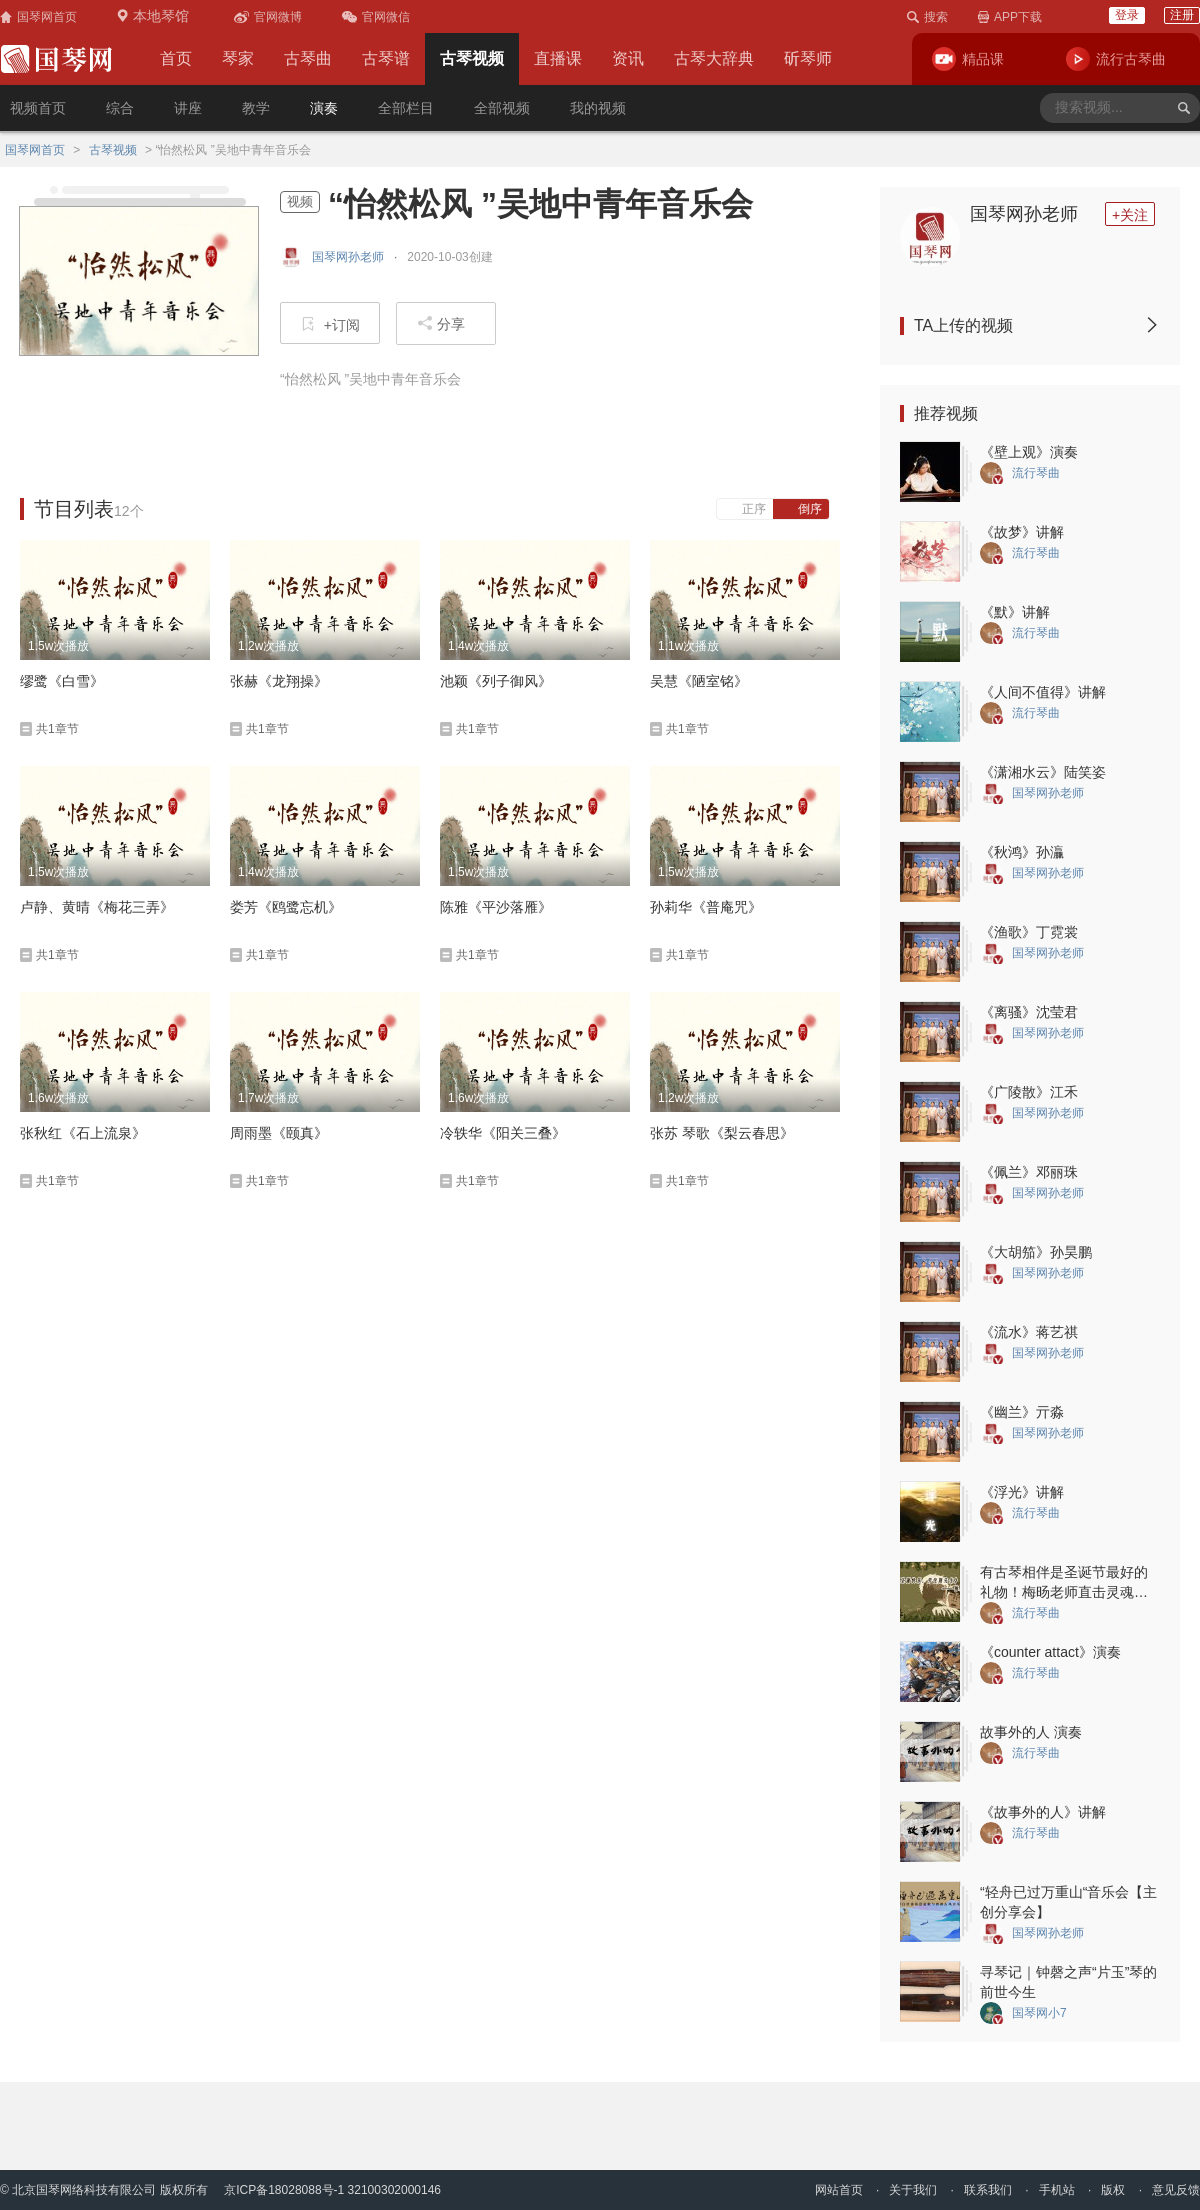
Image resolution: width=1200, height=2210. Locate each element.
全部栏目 (406, 108)
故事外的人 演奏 (1031, 1732)
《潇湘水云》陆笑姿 (1043, 772)
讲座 (188, 108)
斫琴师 (808, 58)
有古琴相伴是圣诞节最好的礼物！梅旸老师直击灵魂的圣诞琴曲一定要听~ (1064, 1592)
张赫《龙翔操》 (279, 681)
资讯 (628, 58)
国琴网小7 (1039, 2013)
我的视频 (598, 108)
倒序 (801, 509)
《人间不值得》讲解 (1043, 692)
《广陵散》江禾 (1029, 1092)
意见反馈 (1176, 2190)
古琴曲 (308, 58)
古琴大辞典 (714, 58)
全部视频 (502, 108)
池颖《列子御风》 (496, 681)
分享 (441, 323)
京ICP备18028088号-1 (284, 2190)
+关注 (1130, 215)
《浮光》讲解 (1022, 1492)
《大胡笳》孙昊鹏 (1036, 1252)
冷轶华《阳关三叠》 (503, 1133)
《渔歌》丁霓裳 (1029, 932)
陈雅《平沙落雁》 (496, 907)
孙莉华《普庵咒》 (706, 907)
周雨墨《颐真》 (279, 1133)
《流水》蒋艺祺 (1029, 1332)
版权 (1113, 2190)
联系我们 (988, 2190)
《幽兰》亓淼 (1022, 1412)
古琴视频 (472, 58)
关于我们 (913, 2190)
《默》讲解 (1015, 612)
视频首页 (38, 108)
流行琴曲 (1036, 473)
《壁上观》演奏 (1029, 452)
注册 (1182, 15)
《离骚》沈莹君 (1029, 1012)
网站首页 (839, 2190)
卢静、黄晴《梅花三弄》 (97, 907)
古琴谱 (386, 58)
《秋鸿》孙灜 (1022, 852)
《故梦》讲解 (1022, 532)
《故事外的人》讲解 (1043, 1812)
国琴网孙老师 (1024, 214)
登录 (1127, 15)
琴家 (238, 58)
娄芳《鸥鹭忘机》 (286, 907)
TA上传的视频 (1037, 326)
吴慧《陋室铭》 (699, 681)
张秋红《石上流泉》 (83, 1133)
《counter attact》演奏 (1050, 1652)
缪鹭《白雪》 (62, 681)
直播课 (558, 58)
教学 (256, 108)
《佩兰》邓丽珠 (1029, 1172)
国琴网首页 (35, 150)
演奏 (324, 108)
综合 (120, 108)
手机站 (1057, 2190)
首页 (176, 58)
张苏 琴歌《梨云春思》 (722, 1133)
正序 (745, 509)
